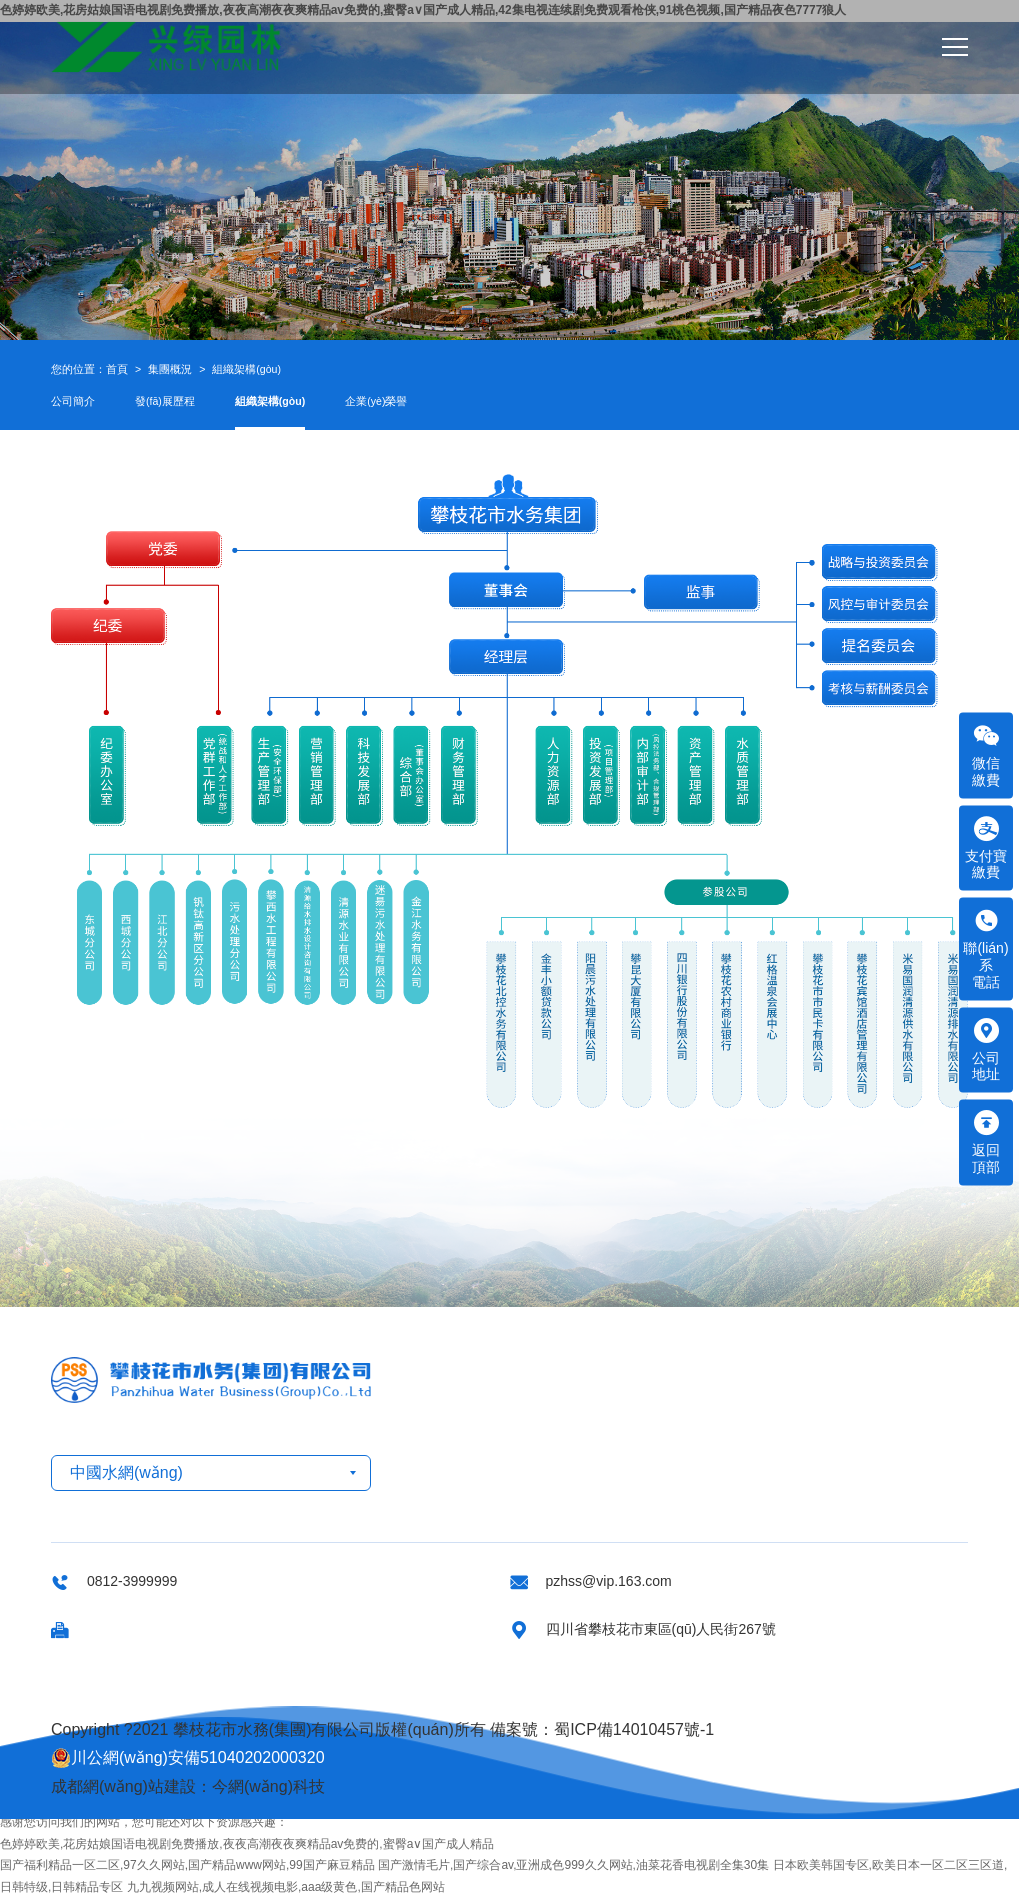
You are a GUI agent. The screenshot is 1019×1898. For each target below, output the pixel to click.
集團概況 (170, 369)
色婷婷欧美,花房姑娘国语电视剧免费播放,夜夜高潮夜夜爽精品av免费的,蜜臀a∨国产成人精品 (247, 1844)
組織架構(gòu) (246, 369)
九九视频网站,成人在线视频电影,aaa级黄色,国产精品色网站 (286, 1887)
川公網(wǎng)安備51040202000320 (188, 1758)
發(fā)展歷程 (165, 401)
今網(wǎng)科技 (268, 1786)
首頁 (117, 369)
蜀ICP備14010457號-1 (634, 1729)
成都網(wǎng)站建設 (123, 1786)
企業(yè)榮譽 (376, 401)
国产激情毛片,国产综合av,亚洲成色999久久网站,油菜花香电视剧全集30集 (573, 1865)
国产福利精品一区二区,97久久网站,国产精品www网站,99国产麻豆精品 (187, 1865)
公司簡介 (73, 401)
